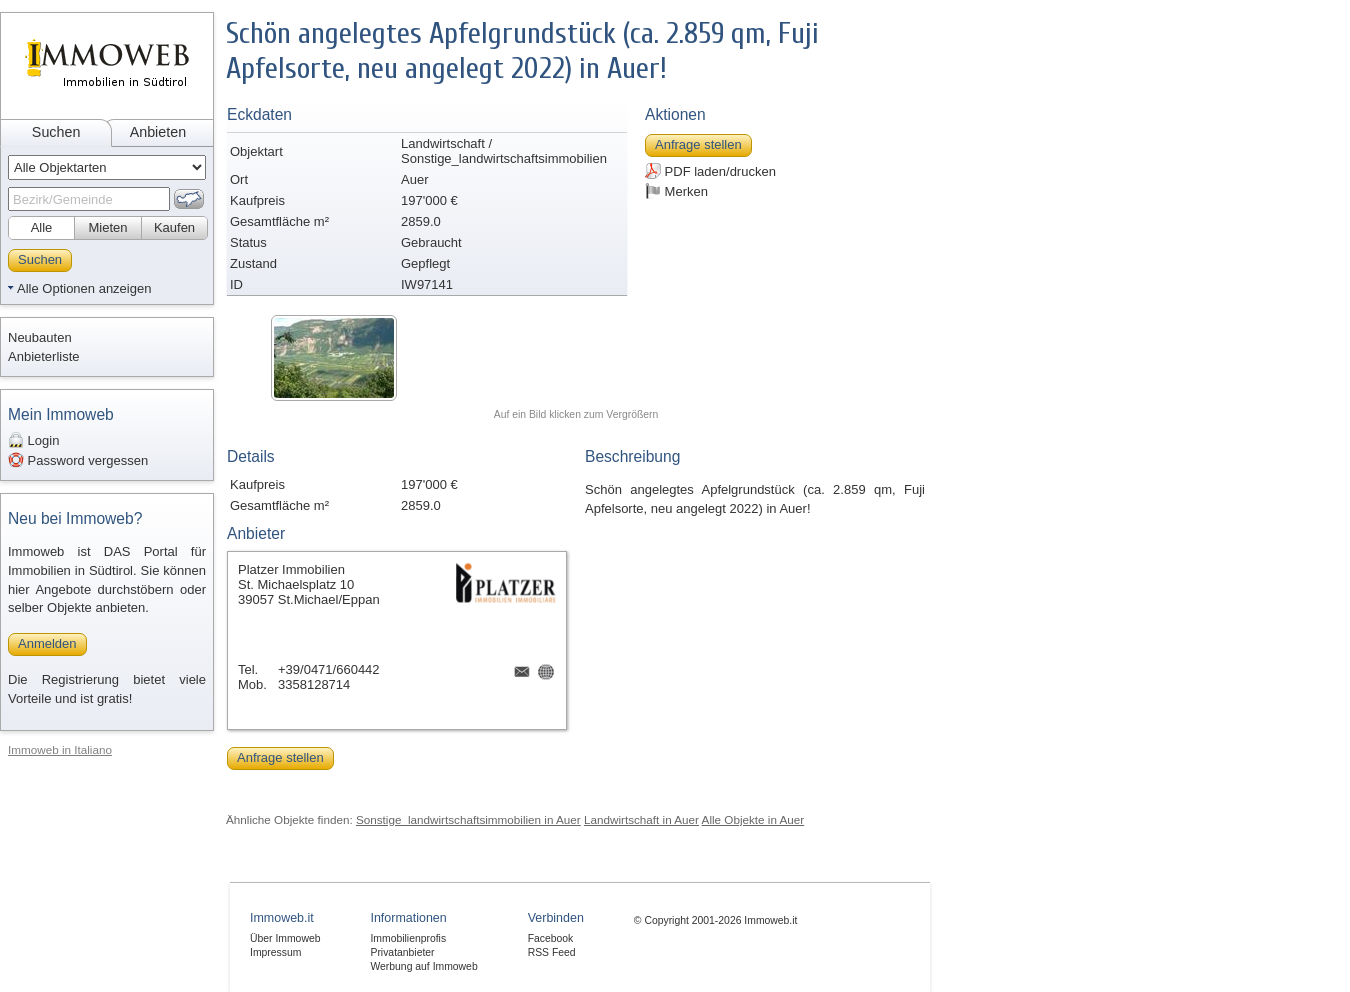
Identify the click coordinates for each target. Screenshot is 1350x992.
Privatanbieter (402, 952)
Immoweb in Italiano (60, 749)
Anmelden (47, 643)
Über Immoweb (285, 938)
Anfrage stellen (698, 144)
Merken (676, 191)
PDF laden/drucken (710, 171)
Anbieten (158, 132)
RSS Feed (552, 952)
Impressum (275, 952)
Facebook (551, 938)
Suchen (56, 132)
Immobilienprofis (408, 938)
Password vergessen (78, 460)
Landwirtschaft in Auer (641, 819)
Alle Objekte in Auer (753, 819)
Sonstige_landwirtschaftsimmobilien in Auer (468, 819)
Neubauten (40, 337)
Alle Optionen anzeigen (84, 288)
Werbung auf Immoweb (423, 966)
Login (33, 440)
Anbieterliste (44, 356)
